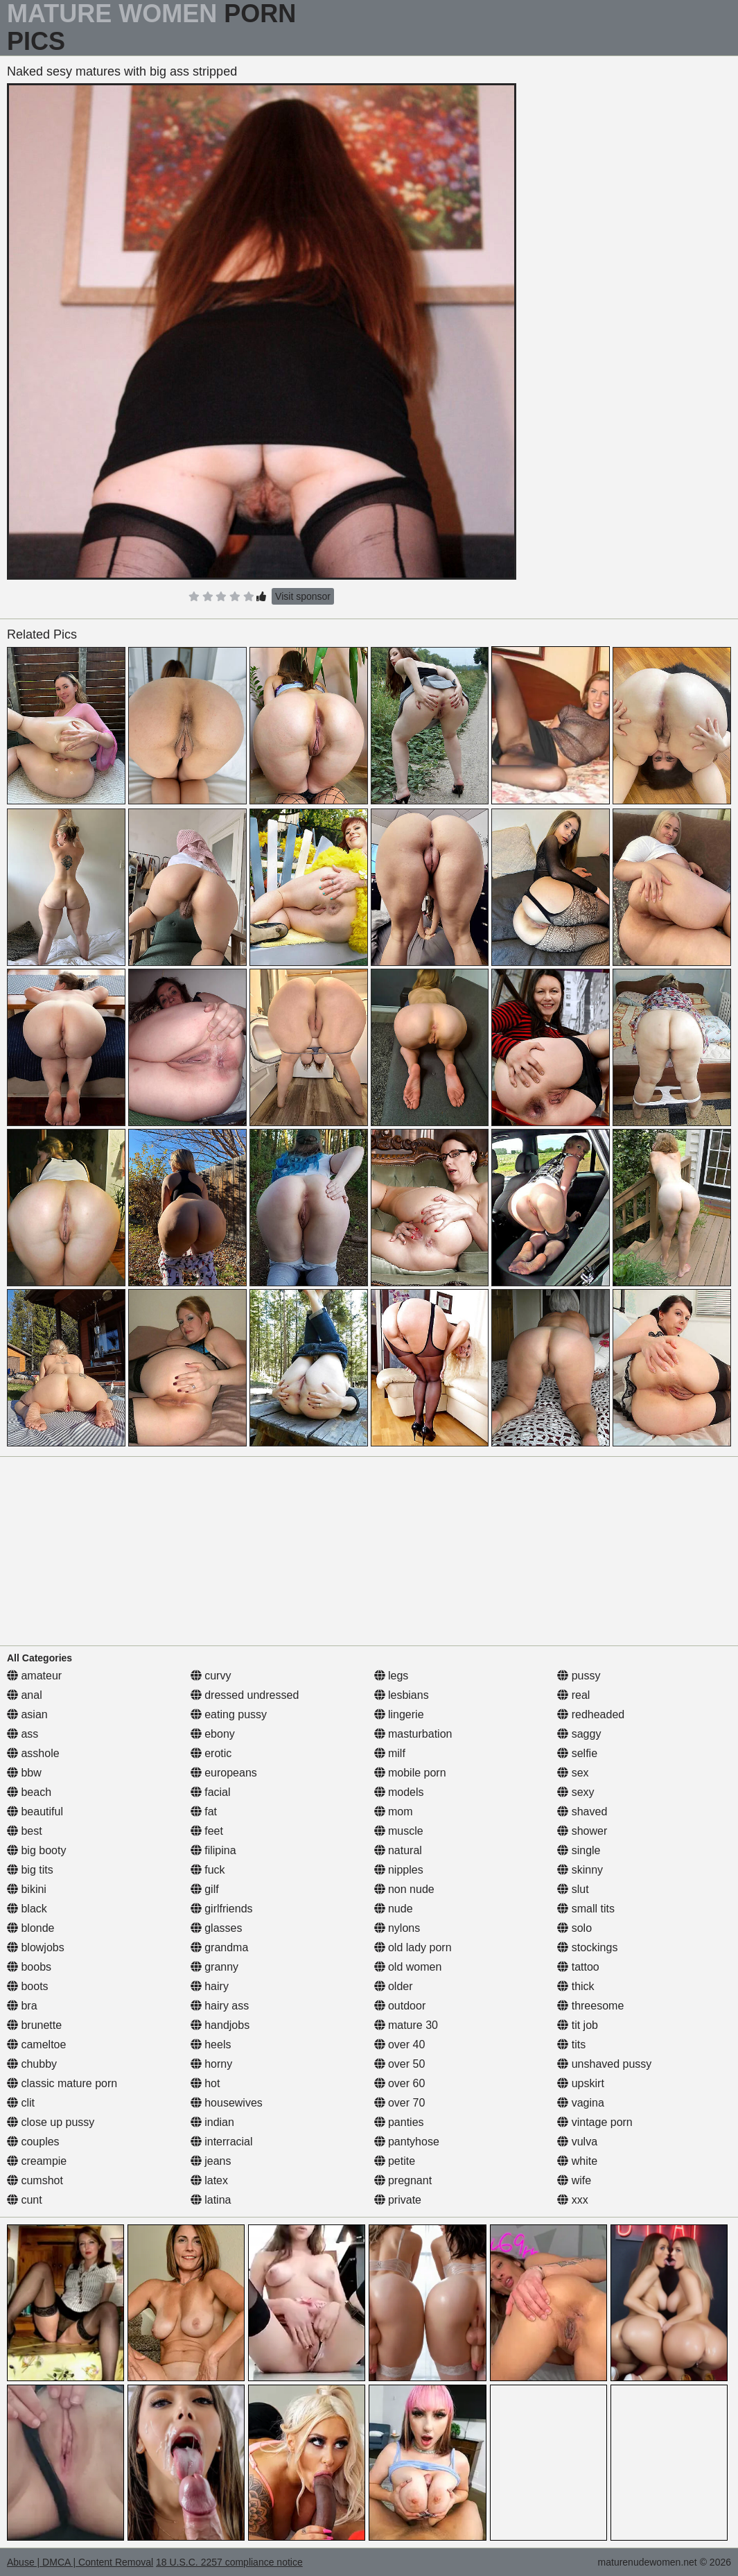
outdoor (400, 2006)
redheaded (590, 1714)
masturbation (413, 1734)
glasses (217, 1928)
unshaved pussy (604, 2064)
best (24, 1831)
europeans (224, 1773)
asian (27, 1714)
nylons (397, 1928)
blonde (31, 1928)
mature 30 (406, 2025)
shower (582, 1831)
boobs (29, 1967)
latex (209, 2180)
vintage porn (595, 2122)
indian (212, 2122)
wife (574, 2180)
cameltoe (36, 2044)
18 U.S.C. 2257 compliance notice (229, 2562)
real (573, 1695)
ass (22, 1734)
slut (572, 1889)
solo (574, 1928)
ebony (213, 1734)
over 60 (399, 2083)
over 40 (399, 2044)
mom (393, 1811)
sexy (575, 1792)
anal (24, 1695)
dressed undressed (245, 1695)
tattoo (578, 1967)
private (397, 2200)
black (27, 1908)
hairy (210, 1986)
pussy (578, 1676)
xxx (572, 2200)
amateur (34, 1676)
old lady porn (413, 1947)
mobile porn (410, 1773)
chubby (32, 2064)
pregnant (403, 2180)
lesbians (401, 1695)
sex (572, 1773)
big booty (36, 1850)
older (393, 1986)
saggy (579, 1734)
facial (211, 1792)
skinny (580, 1870)
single (578, 1850)
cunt (24, 2200)
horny (211, 2064)
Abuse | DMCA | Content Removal (80, 2562)
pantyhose (406, 2141)
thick (575, 1986)
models (399, 1792)
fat (204, 1811)
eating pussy (229, 1714)
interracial (222, 2141)
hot (205, 2083)
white (577, 2161)
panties (399, 2122)
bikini (26, 1889)
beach (29, 1792)
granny (214, 1967)
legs (391, 1676)
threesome (590, 2006)
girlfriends (222, 1908)
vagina (580, 2103)
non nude (404, 1889)
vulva (577, 2141)
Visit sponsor (303, 596)
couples (33, 2141)
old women (408, 1967)
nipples (398, 1870)
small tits (586, 1908)
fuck (208, 1870)
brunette (34, 2025)
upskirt (580, 2083)
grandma (220, 1947)
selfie (577, 1753)
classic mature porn (62, 2083)
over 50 (399, 2064)
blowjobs (35, 1947)
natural (398, 1850)
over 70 (399, 2103)
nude (393, 1908)
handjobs (220, 2025)
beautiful (35, 1811)
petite (395, 2161)
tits (571, 2044)
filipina (213, 1850)
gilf (205, 1889)
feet (207, 1831)
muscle (398, 1831)
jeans (211, 2161)
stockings (587, 1947)
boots (28, 1986)
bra (22, 2006)
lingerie (399, 1714)
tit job (577, 2025)
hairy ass (220, 2006)
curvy (211, 1676)
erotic (211, 1753)
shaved (582, 1811)
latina (211, 2200)
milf (389, 1753)
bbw (24, 1773)
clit (21, 2103)
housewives (227, 2103)
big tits (30, 1870)
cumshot (35, 2180)
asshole (33, 1753)
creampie (37, 2161)
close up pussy (50, 2122)
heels (211, 2044)
